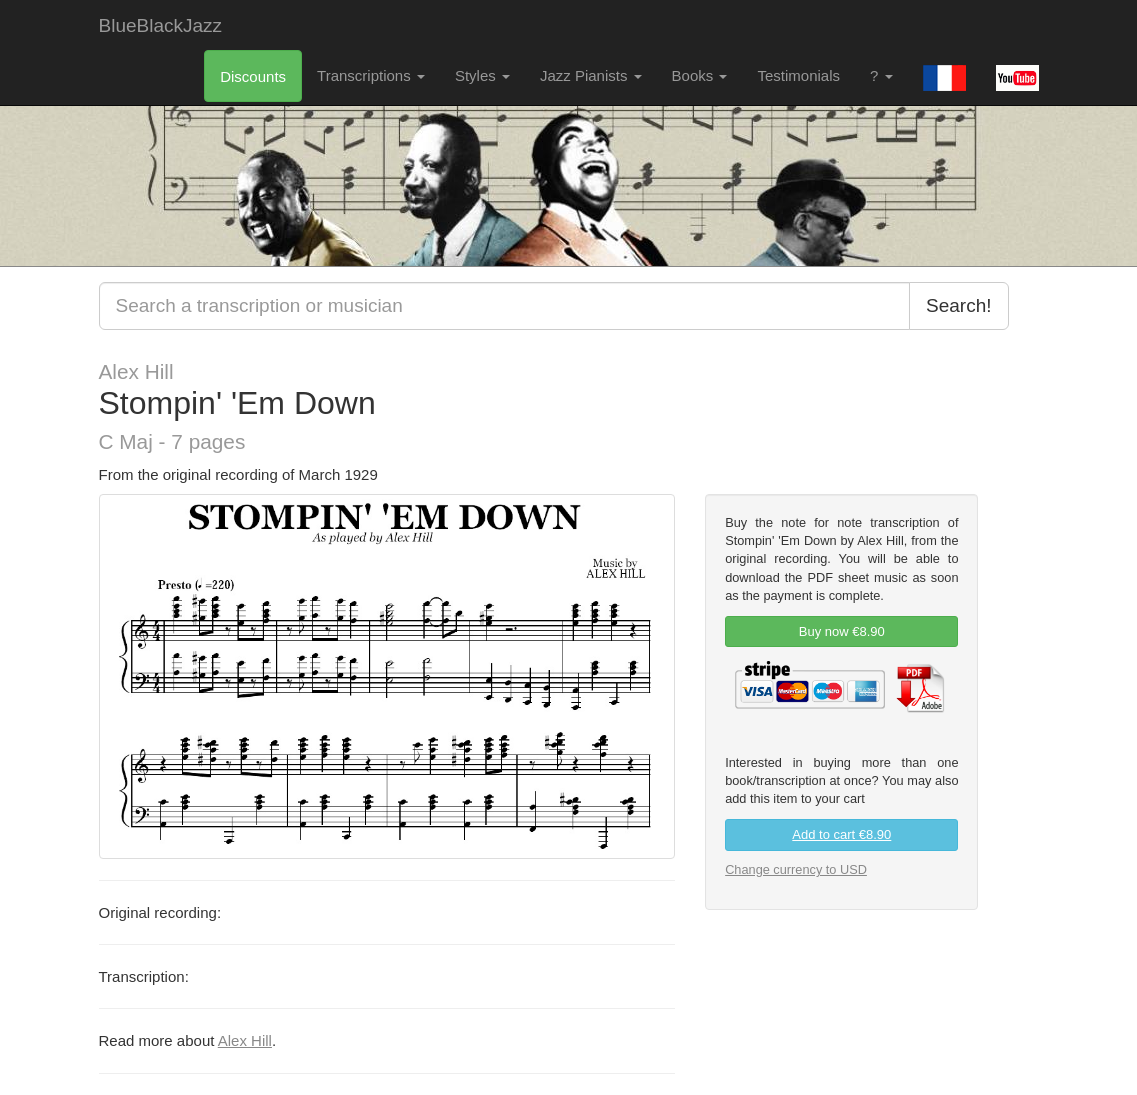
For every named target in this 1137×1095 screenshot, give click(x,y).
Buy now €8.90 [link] (842, 631)
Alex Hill (245, 1040)
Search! (958, 305)
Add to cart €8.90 (841, 834)
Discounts (253, 76)
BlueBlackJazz (161, 25)
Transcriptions (371, 75)
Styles (482, 75)
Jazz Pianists (591, 75)
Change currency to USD (796, 869)
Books (700, 75)
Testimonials (798, 75)
